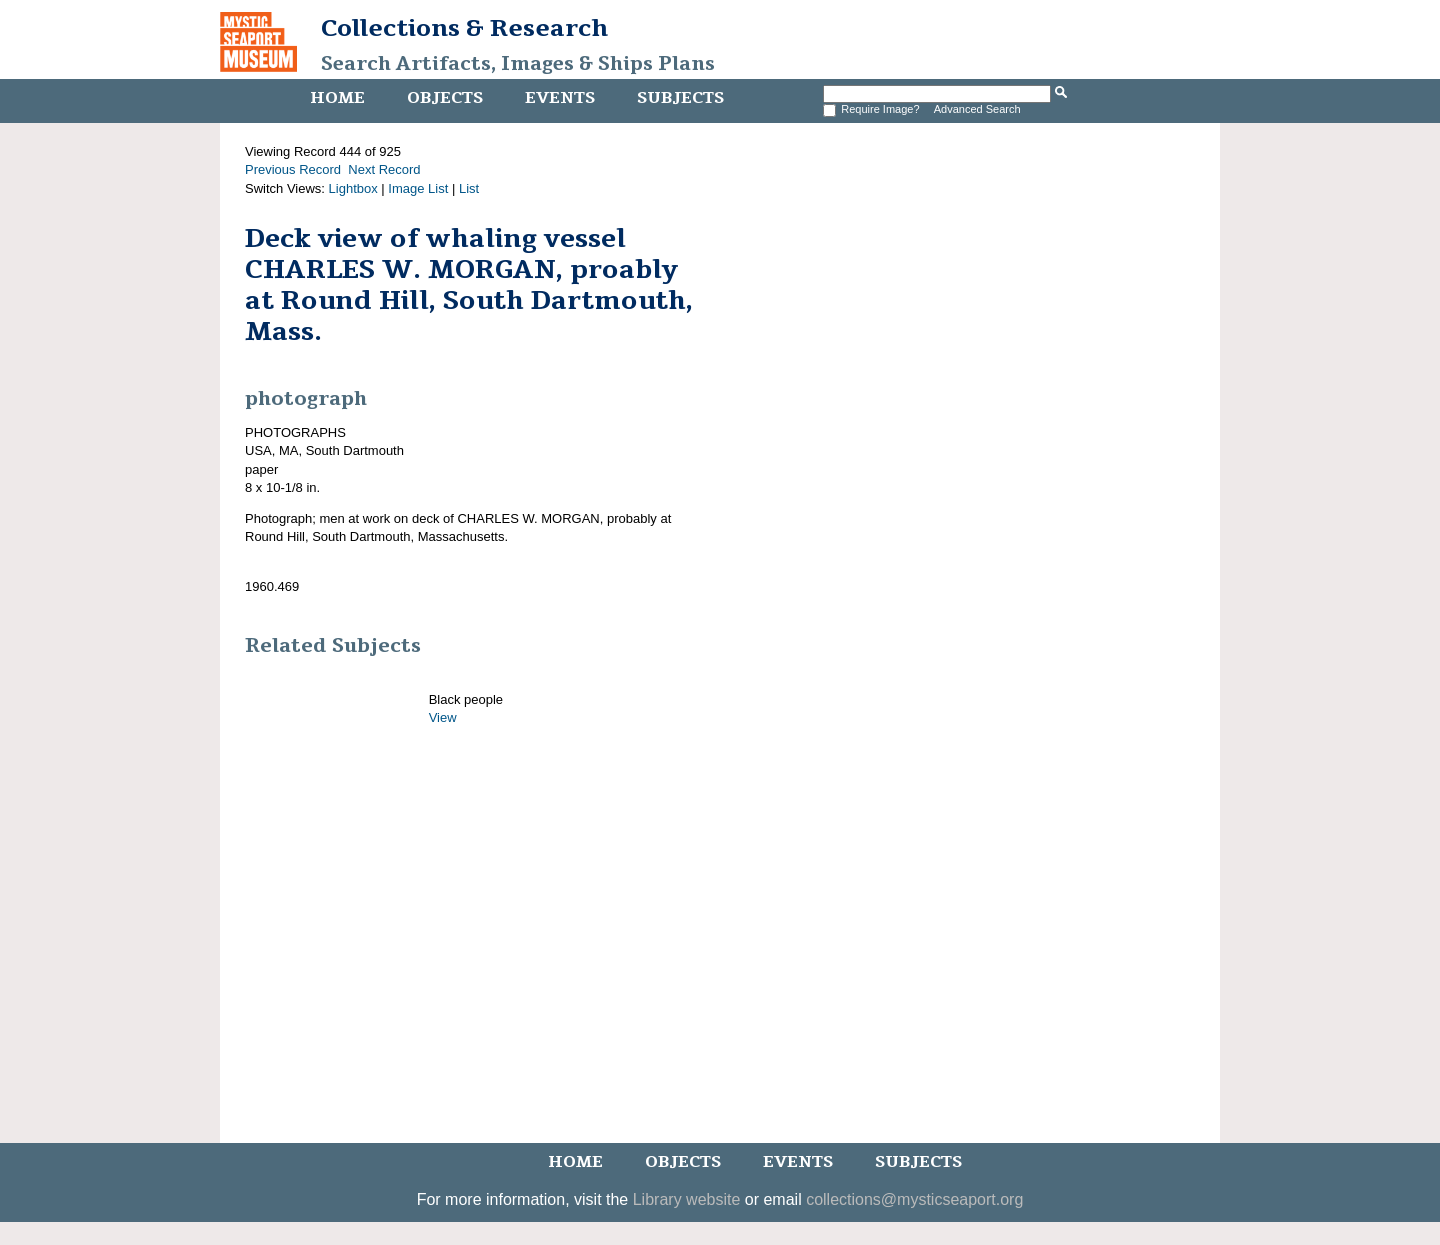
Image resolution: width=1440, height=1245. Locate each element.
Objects (445, 98)
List (469, 188)
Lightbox (353, 188)
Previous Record (293, 169)
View (443, 717)
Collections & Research (464, 28)
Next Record (384, 169)
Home (337, 98)
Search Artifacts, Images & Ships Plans (518, 64)
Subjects (680, 98)
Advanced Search (977, 109)
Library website (687, 1199)
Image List (418, 188)
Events (560, 98)
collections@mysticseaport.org (914, 1199)
